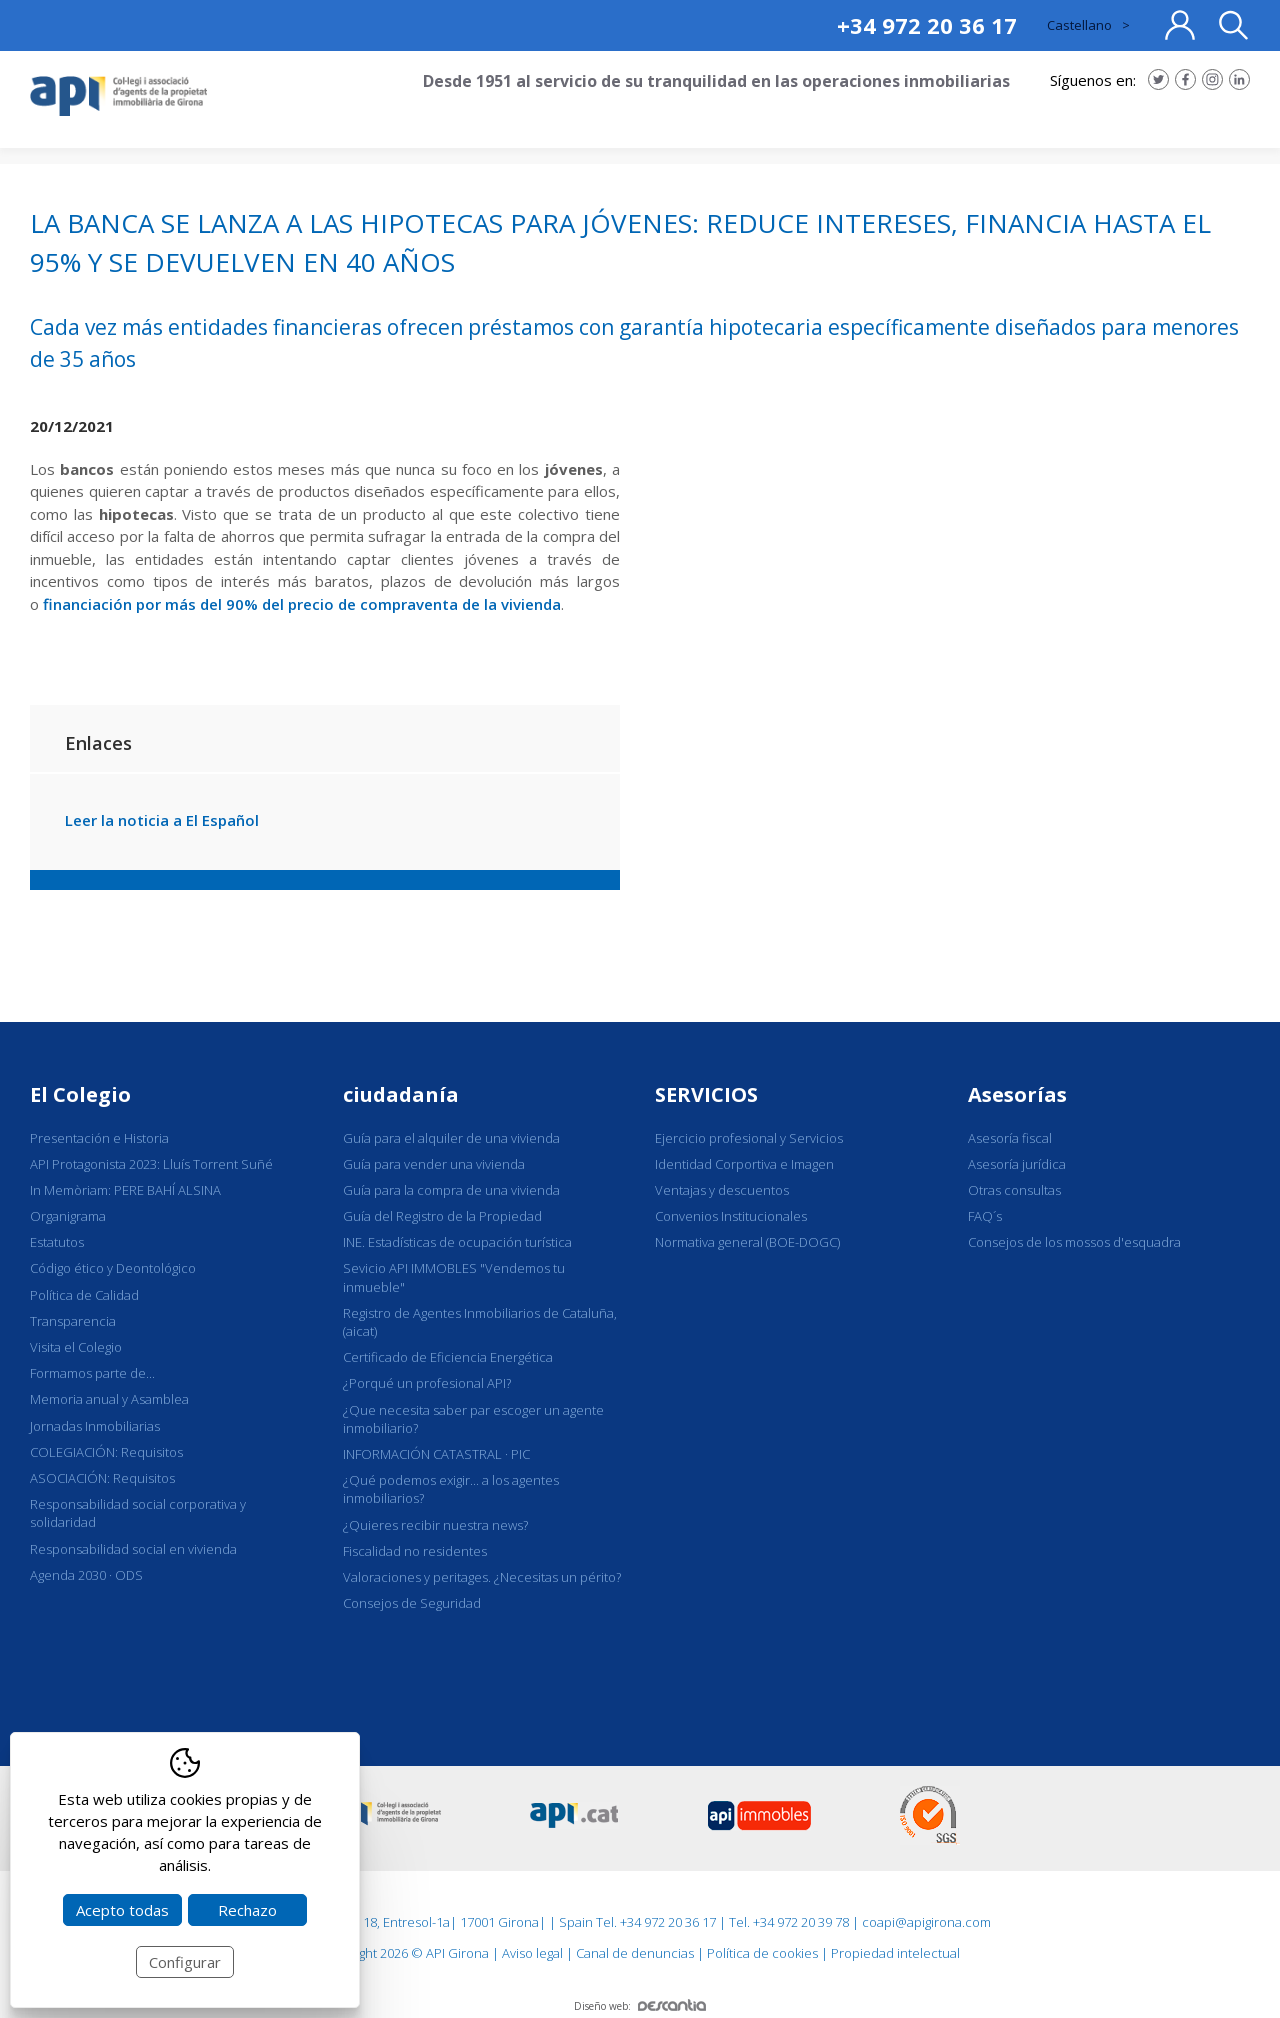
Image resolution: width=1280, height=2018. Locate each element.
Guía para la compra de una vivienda (451, 1190)
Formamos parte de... (92, 1373)
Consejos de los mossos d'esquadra (1074, 1242)
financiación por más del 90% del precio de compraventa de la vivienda (302, 604)
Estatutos (57, 1242)
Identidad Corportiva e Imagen (744, 1164)
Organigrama (68, 1216)
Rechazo (247, 1910)
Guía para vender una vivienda (434, 1164)
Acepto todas (122, 1910)
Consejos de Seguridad (412, 1603)
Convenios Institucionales (731, 1216)
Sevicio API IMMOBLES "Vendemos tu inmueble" (454, 1277)
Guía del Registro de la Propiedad (442, 1216)
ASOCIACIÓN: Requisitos (102, 1478)
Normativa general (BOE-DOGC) (747, 1242)
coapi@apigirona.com (926, 1922)
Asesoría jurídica (1017, 1164)
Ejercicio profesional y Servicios (749, 1138)
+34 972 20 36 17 (927, 25)
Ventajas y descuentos (722, 1190)
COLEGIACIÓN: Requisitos (106, 1452)
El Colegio (80, 1094)
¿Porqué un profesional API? (427, 1383)
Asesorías (1017, 1094)
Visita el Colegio (76, 1347)
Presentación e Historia (99, 1138)
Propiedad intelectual (895, 1953)
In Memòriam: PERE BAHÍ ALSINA (125, 1190)
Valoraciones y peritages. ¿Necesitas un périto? (482, 1577)
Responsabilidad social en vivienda (133, 1549)
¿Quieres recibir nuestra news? (435, 1525)
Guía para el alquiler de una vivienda (451, 1138)
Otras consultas (1014, 1190)
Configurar (185, 1962)
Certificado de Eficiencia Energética (448, 1357)
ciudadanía (401, 1094)
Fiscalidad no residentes (415, 1551)
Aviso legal (532, 1953)
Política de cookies (762, 1953)
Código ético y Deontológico (113, 1268)
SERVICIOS (706, 1094)
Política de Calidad (84, 1295)
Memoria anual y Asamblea (109, 1399)
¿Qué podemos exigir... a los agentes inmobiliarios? (451, 1489)
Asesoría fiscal (1010, 1138)
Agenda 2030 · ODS (86, 1575)
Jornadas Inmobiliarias (95, 1426)
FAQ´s (985, 1216)
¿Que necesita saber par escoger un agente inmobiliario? (473, 1419)
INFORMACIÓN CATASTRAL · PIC (436, 1454)
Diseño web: (640, 2006)
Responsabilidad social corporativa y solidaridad (138, 1513)
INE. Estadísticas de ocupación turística (457, 1242)
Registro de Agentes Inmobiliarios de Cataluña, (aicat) (480, 1322)
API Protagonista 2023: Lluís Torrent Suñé (151, 1164)
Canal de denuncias (635, 1953)
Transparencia (73, 1321)
